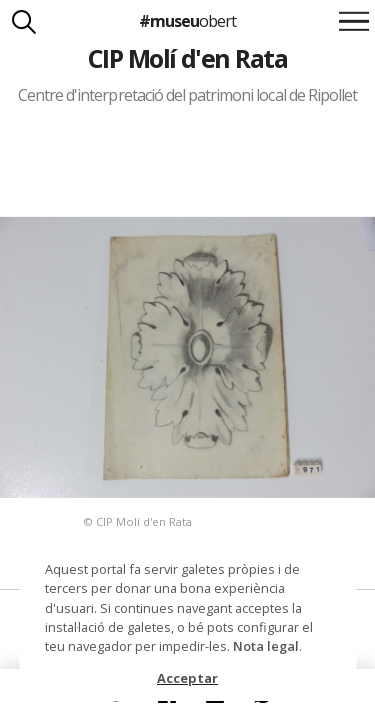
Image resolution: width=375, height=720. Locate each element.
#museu (187, 21)
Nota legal (266, 646)
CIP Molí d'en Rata (188, 58)
